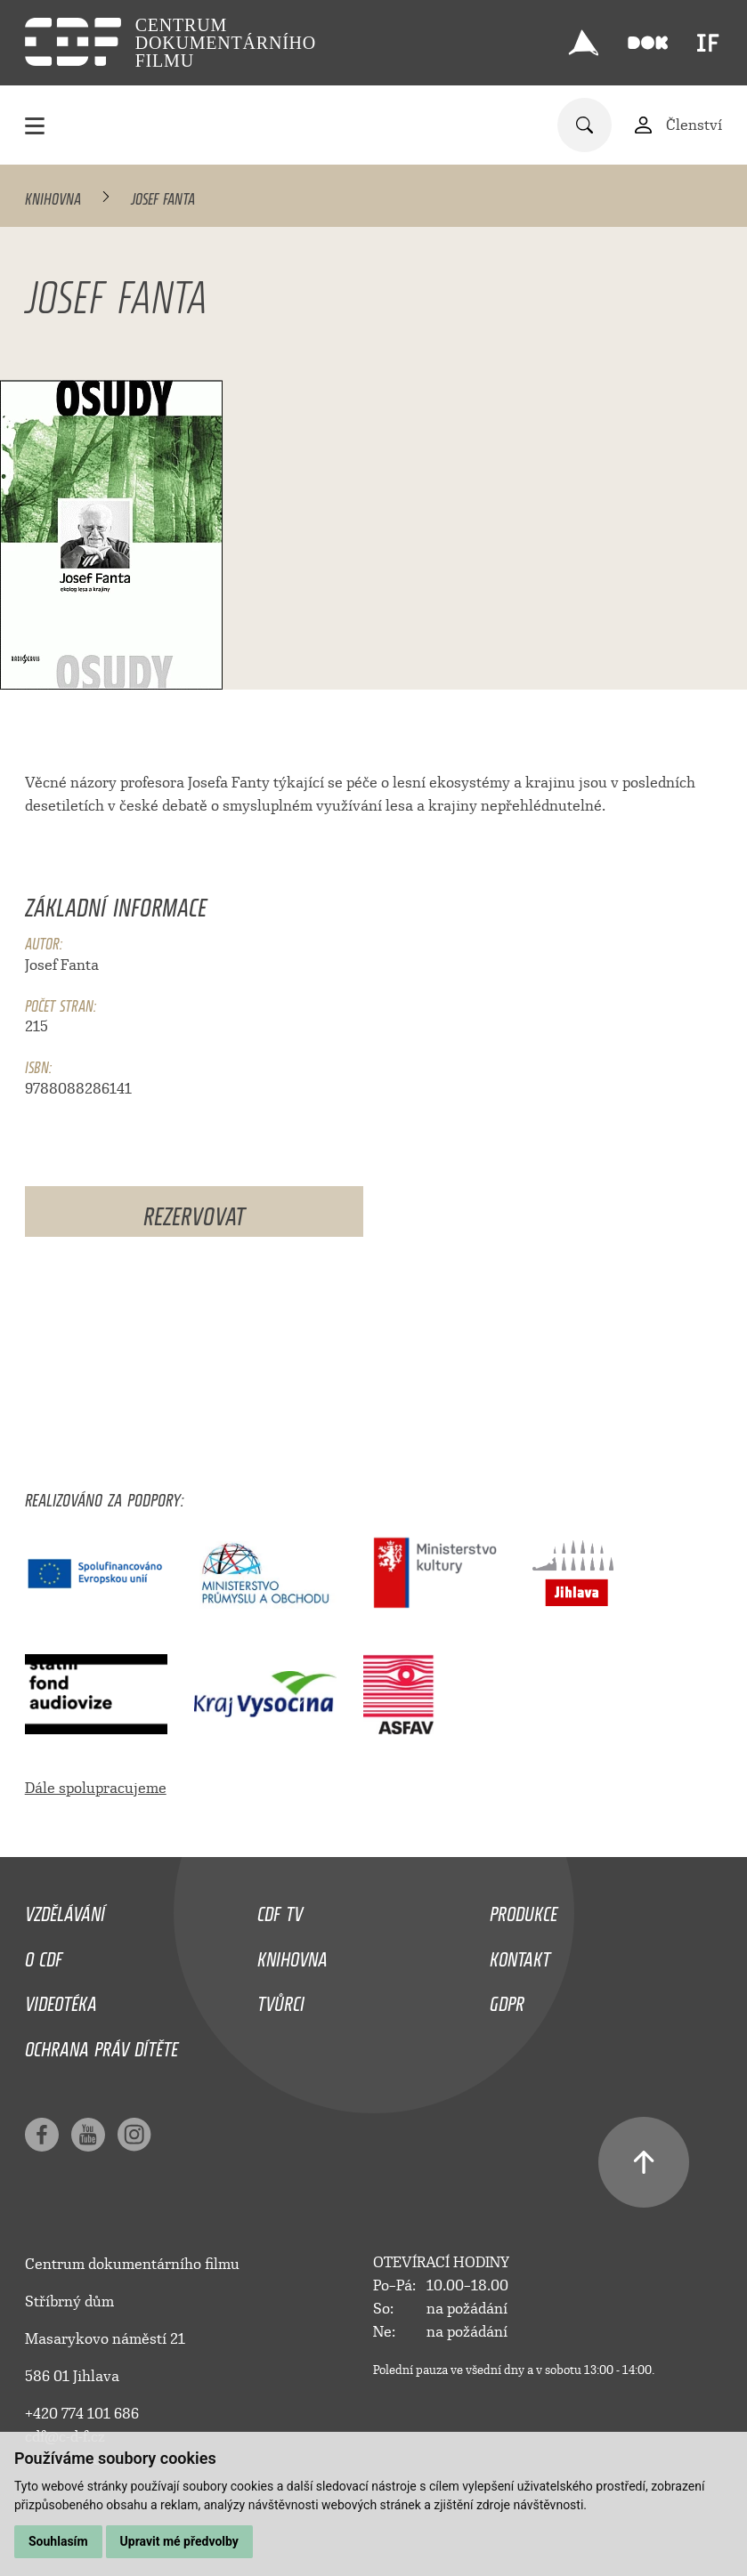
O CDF (43, 1955)
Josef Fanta (62, 965)
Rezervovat (194, 1211)
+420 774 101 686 (82, 2413)
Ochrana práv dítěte (101, 2044)
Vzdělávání (65, 1909)
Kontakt (520, 1955)
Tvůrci (280, 1999)
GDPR (507, 1999)
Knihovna (53, 196)
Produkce (523, 1909)
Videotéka (61, 1999)
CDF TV (280, 1909)
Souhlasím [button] (58, 2541)
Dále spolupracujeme (95, 1788)
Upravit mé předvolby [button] (179, 2541)
